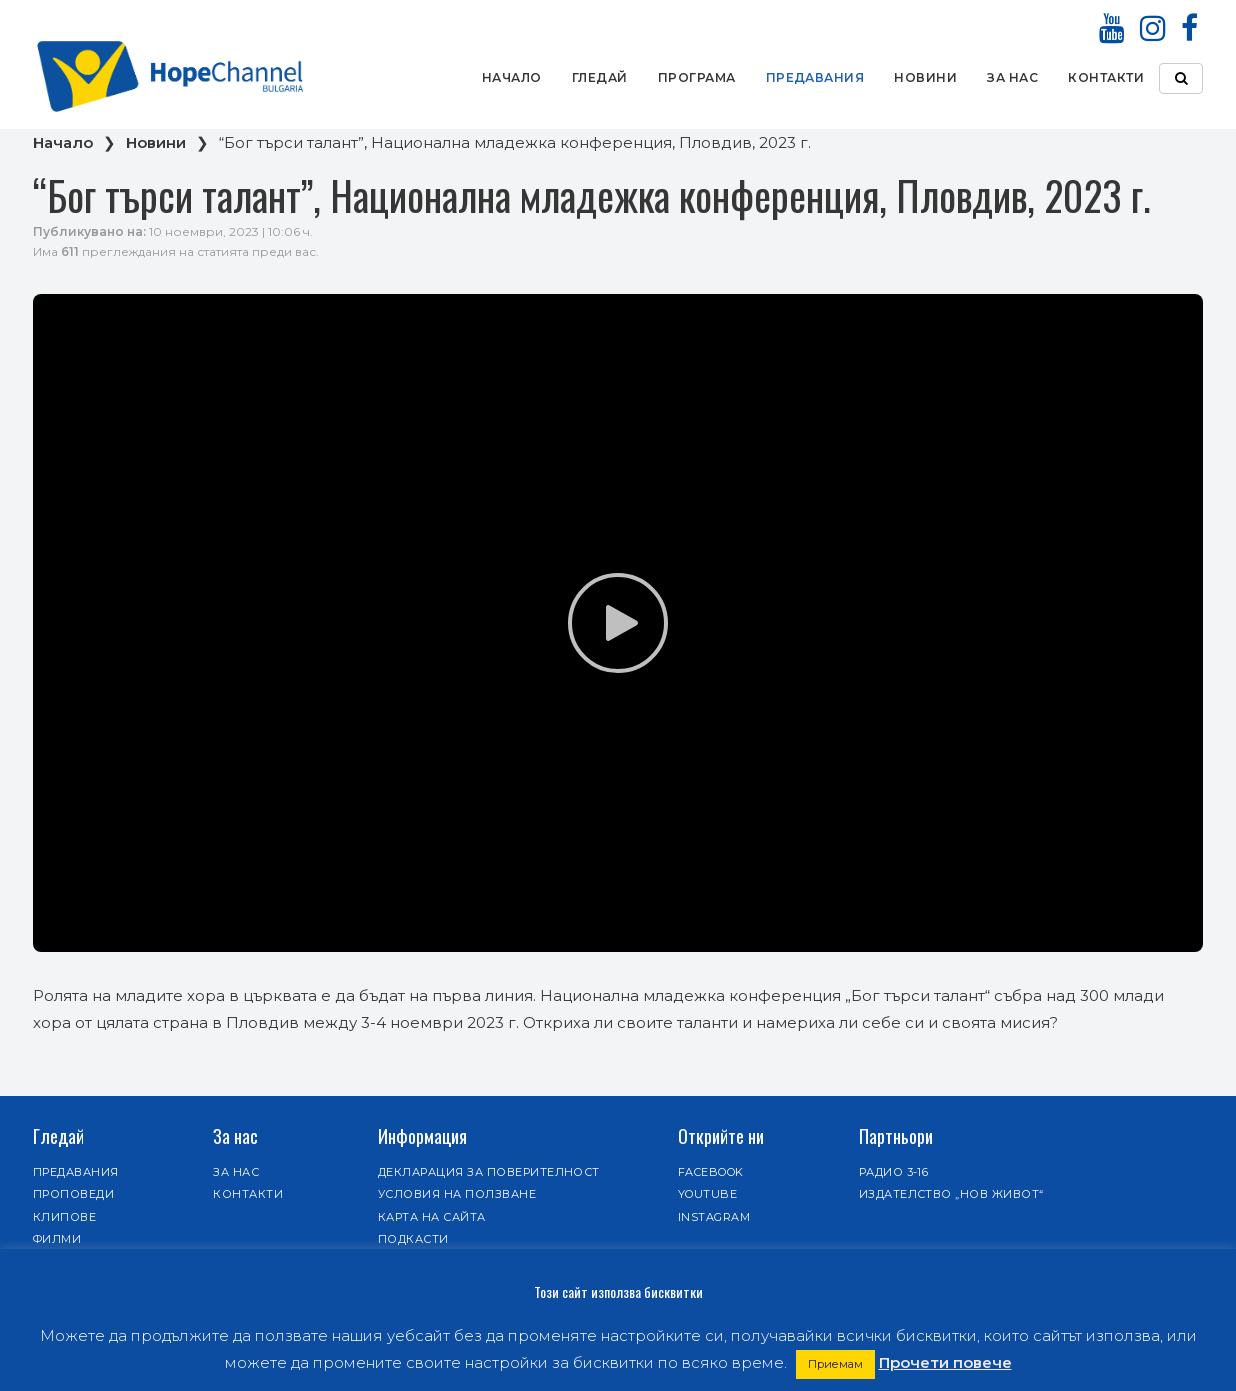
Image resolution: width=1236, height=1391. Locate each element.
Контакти (1106, 77)
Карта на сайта (432, 1217)
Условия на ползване (457, 1194)
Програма (697, 77)
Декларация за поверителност (489, 1172)
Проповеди (73, 1194)
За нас (1012, 77)
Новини (925, 77)
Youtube (707, 1194)
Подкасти (413, 1239)
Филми (57, 1239)
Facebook (711, 1172)
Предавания (815, 77)
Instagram (714, 1217)
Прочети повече (945, 1362)
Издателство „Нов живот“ (951, 1194)
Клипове (64, 1217)
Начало (512, 77)
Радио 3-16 (894, 1172)
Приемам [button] (835, 1364)
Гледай (600, 77)
